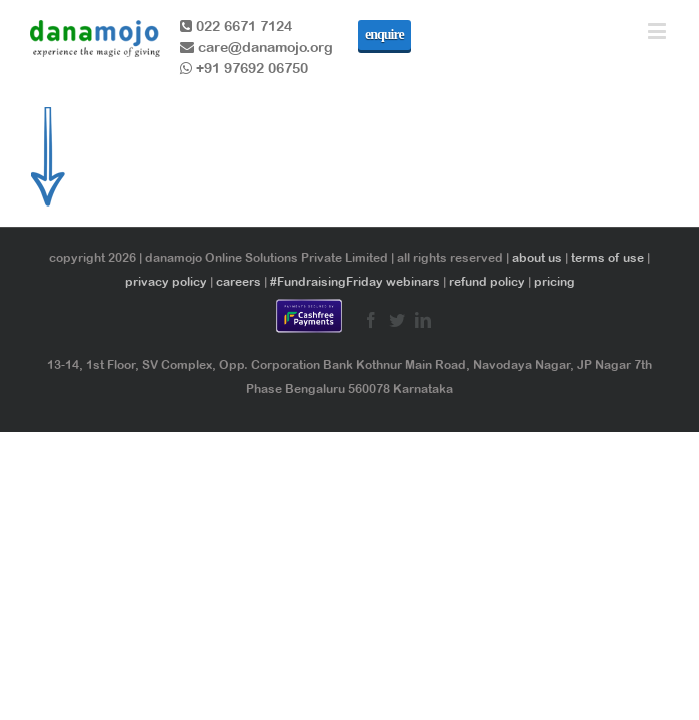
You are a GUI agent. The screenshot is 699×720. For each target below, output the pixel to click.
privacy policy (166, 282)
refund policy (487, 282)
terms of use (607, 258)
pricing (554, 282)
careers (238, 282)
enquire (384, 34)
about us (537, 258)
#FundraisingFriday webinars (355, 282)
